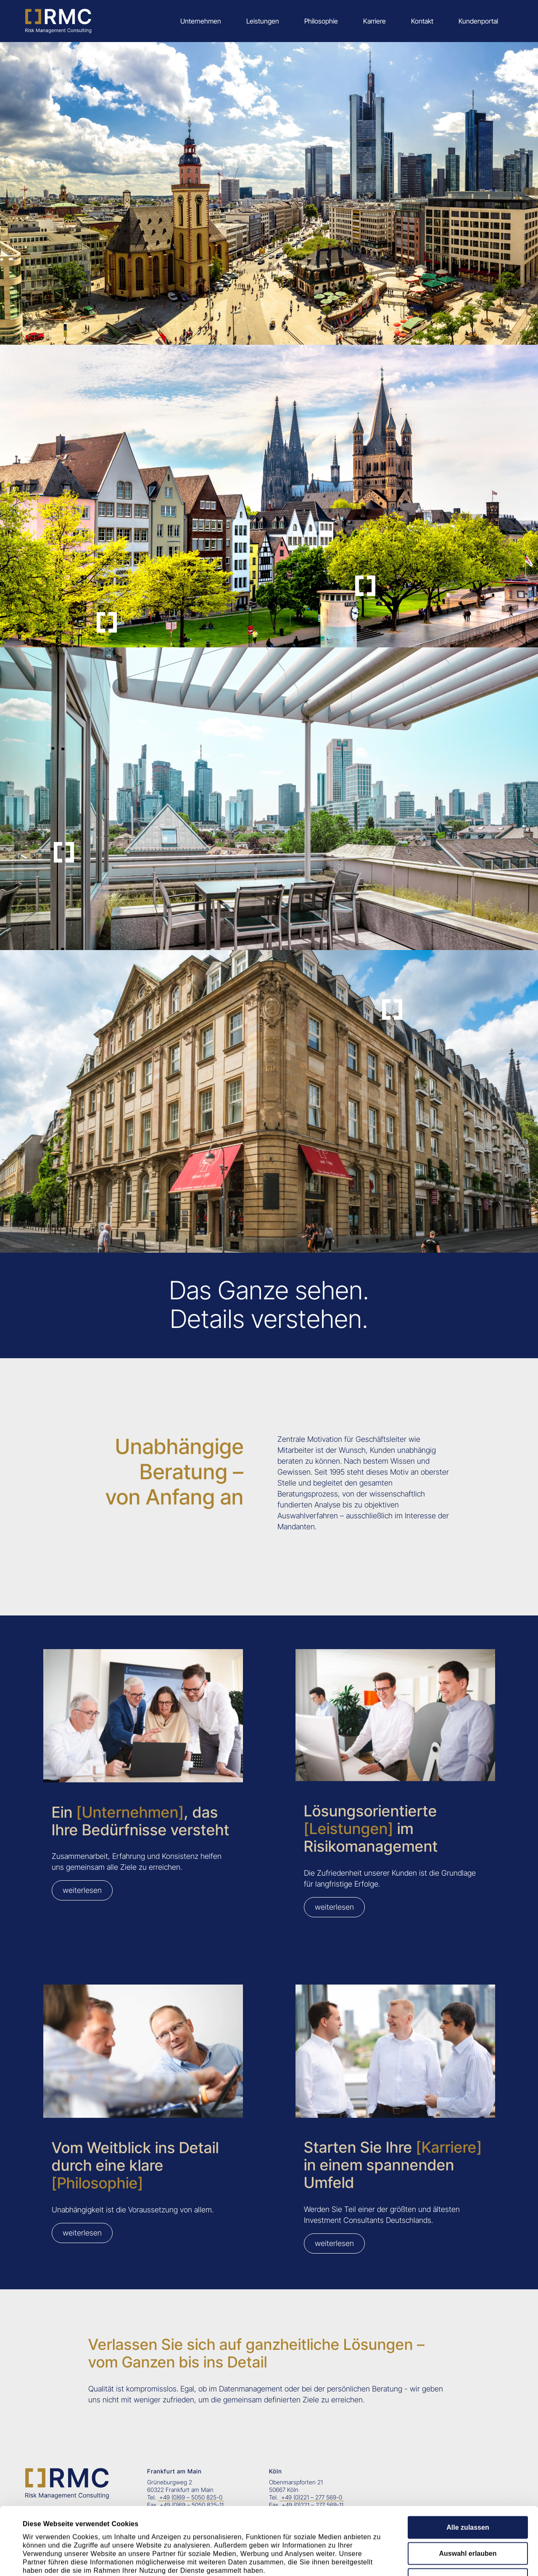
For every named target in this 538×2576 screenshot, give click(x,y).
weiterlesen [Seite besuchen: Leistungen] (334, 1907)
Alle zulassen (467, 2459)
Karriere (374, 21)
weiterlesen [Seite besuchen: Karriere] (334, 2243)
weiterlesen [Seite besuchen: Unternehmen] (82, 1890)
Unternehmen (200, 21)
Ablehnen (468, 2511)
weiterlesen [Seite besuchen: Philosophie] (82, 2232)
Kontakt (422, 21)
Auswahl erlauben (468, 2485)
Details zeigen (384, 2559)
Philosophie (321, 21)
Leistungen (262, 21)
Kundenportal (478, 21)
